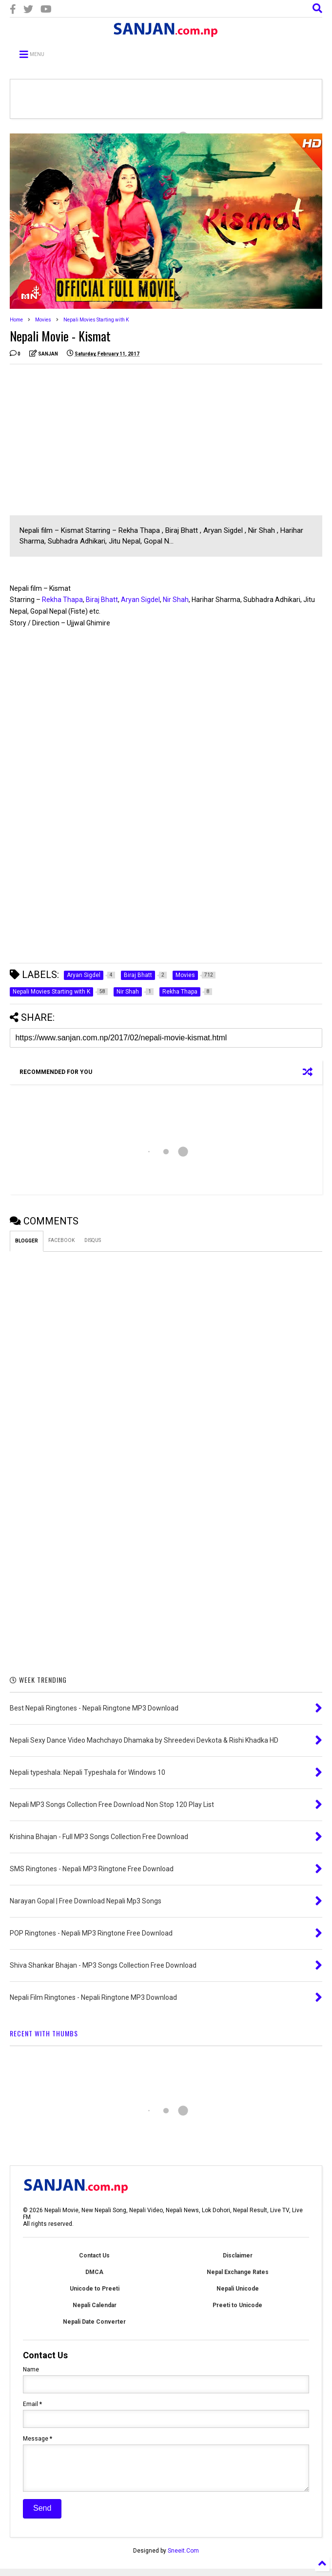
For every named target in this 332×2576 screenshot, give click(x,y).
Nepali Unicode (237, 2288)
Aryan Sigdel (140, 599)
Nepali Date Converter (94, 2321)
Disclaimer (238, 2255)
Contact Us (94, 2255)
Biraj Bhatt (102, 599)
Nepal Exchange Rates (238, 2272)
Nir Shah (176, 599)
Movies (43, 319)
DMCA (94, 2272)
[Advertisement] (92, 440)
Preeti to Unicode (237, 2305)
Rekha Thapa (62, 599)
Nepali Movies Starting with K (96, 319)
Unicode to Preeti (94, 2288)
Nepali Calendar (95, 2305)
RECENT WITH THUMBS (44, 2033)
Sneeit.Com (183, 2558)
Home (16, 319)
